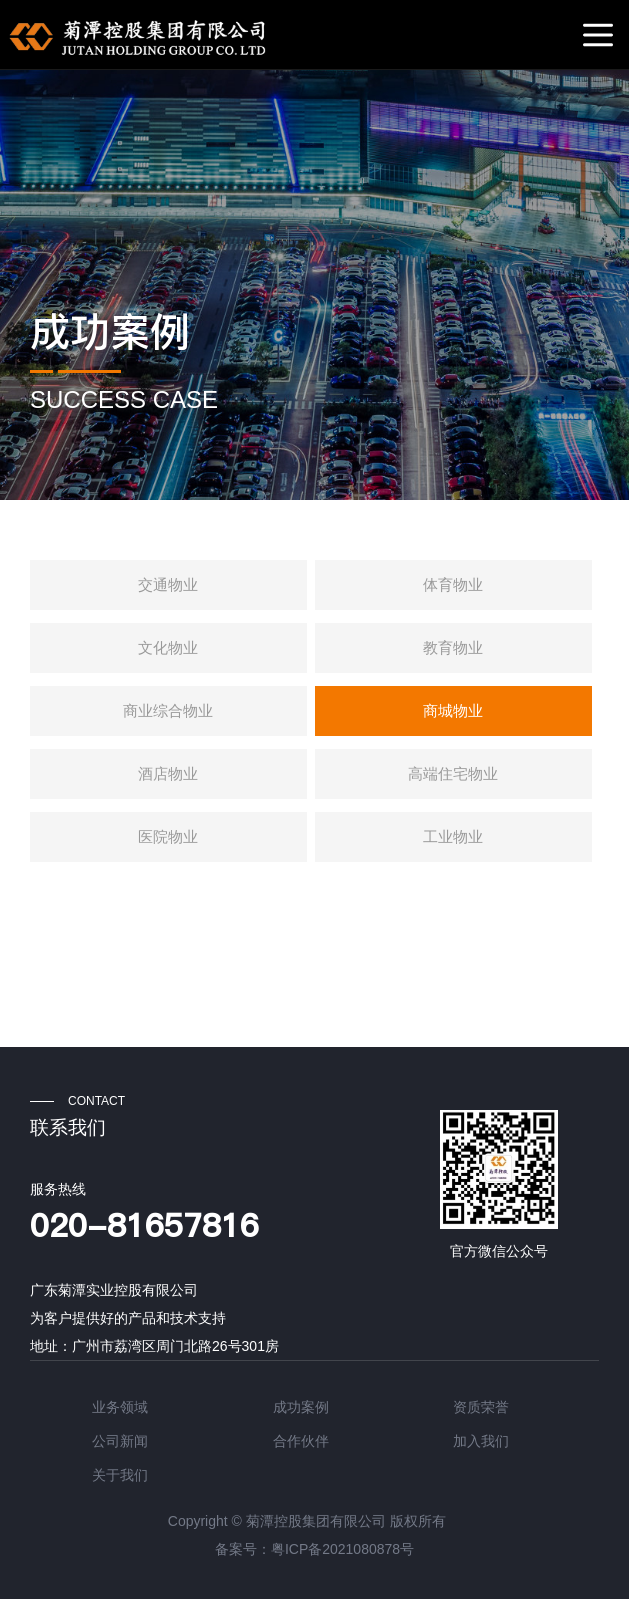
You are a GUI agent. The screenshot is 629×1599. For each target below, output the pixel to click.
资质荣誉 (481, 1407)
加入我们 (481, 1441)
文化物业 (168, 647)
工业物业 (453, 836)
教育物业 (453, 647)
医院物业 (168, 836)
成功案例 (110, 332)
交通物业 (168, 584)
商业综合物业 (168, 710)
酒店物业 (168, 773)
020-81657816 (144, 1225)
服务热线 (58, 1189)
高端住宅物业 (453, 773)
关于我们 (120, 1475)
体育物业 (453, 584)
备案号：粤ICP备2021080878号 (314, 1549)
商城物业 (453, 710)
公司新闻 (120, 1441)
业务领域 (120, 1407)
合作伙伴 (301, 1441)
